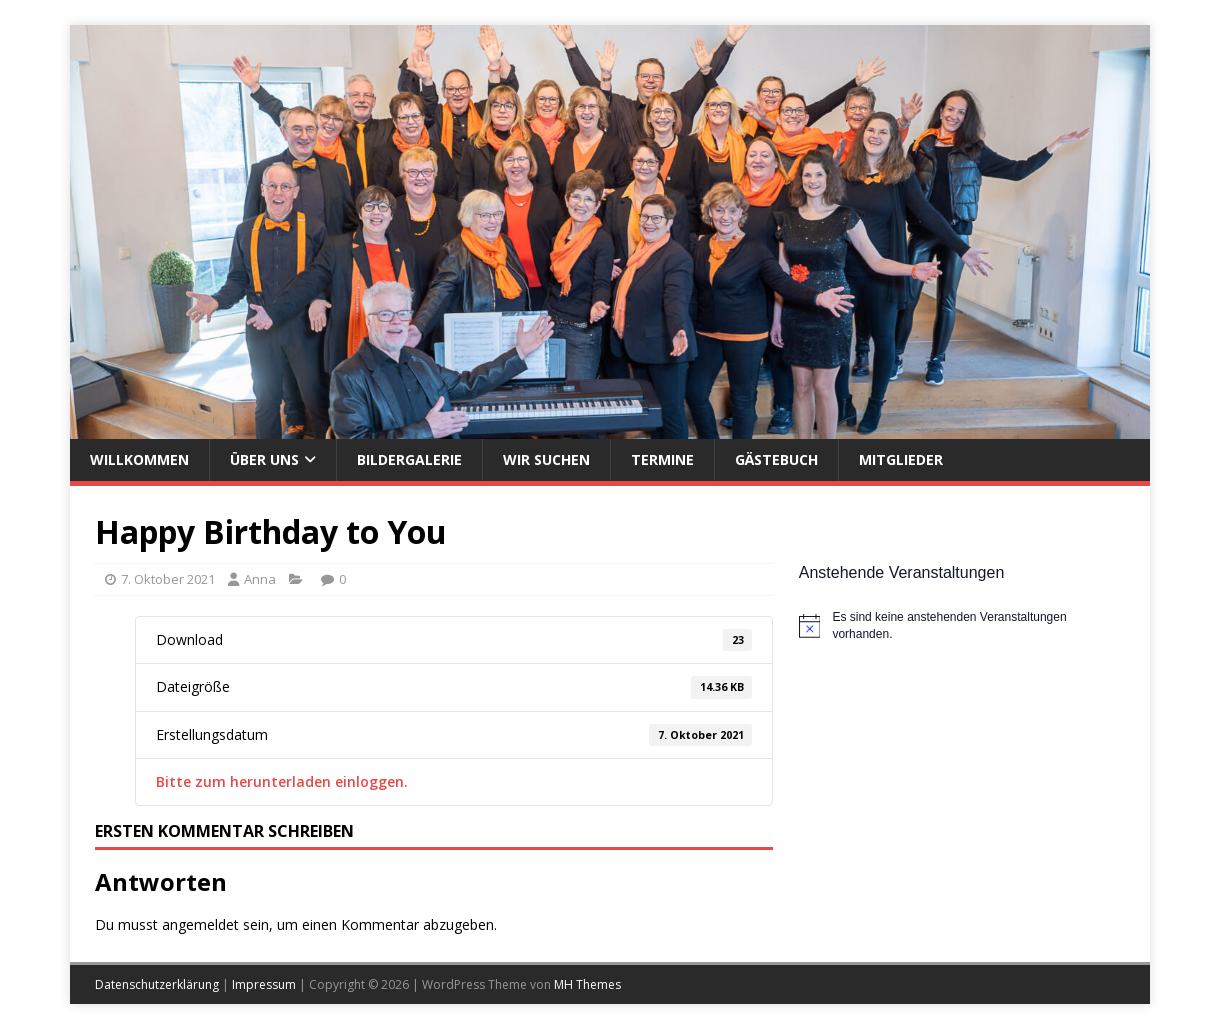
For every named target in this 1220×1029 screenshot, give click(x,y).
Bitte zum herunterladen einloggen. (282, 781)
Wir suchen (546, 459)
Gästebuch (776, 459)
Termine (662, 459)
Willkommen (139, 459)
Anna (260, 579)
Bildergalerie (409, 459)
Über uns (264, 459)
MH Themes (587, 984)
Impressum (264, 984)
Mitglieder (901, 459)
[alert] (962, 625)
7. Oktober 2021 (168, 579)
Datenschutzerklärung (157, 984)
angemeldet (200, 924)
